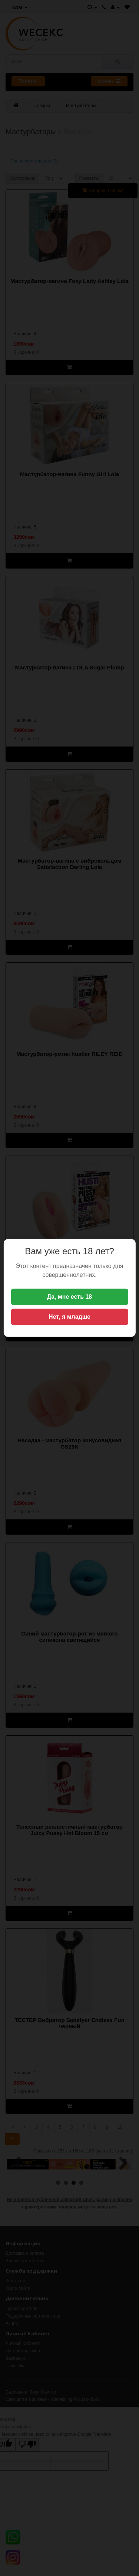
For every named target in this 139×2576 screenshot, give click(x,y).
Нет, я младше (69, 1317)
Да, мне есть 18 (69, 1297)
